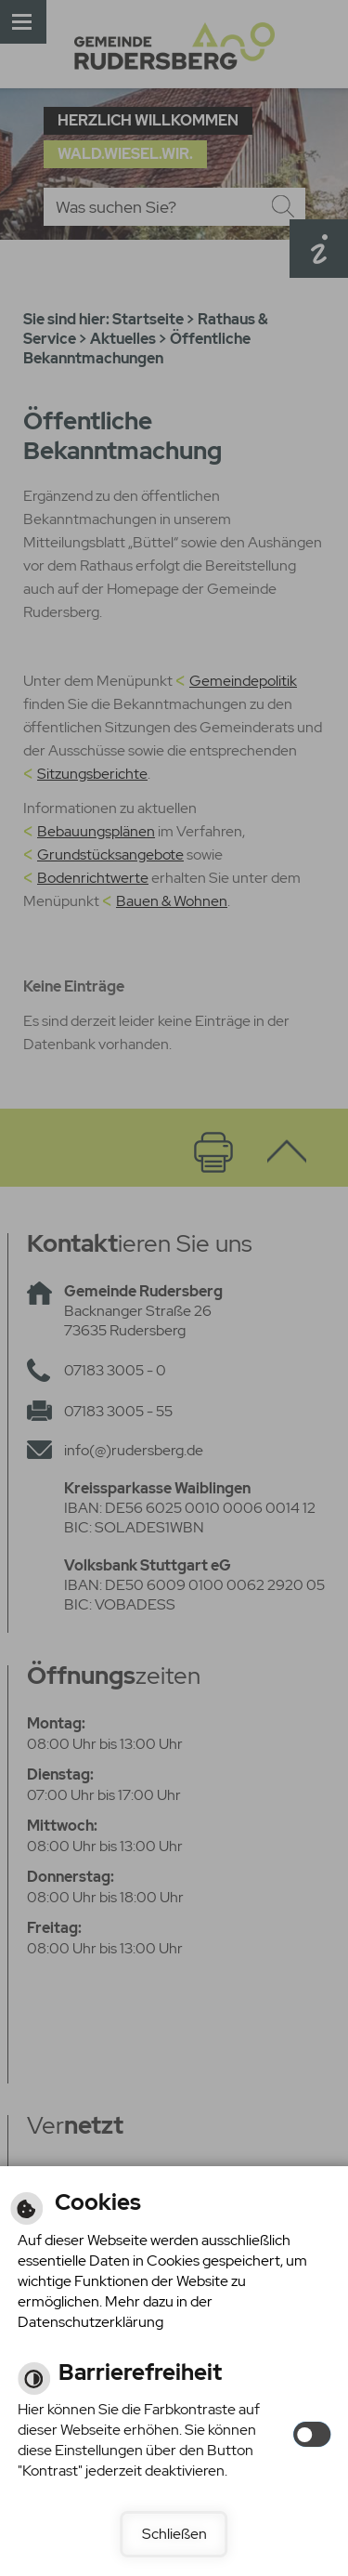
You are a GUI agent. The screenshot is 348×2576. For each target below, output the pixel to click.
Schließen (174, 2533)
